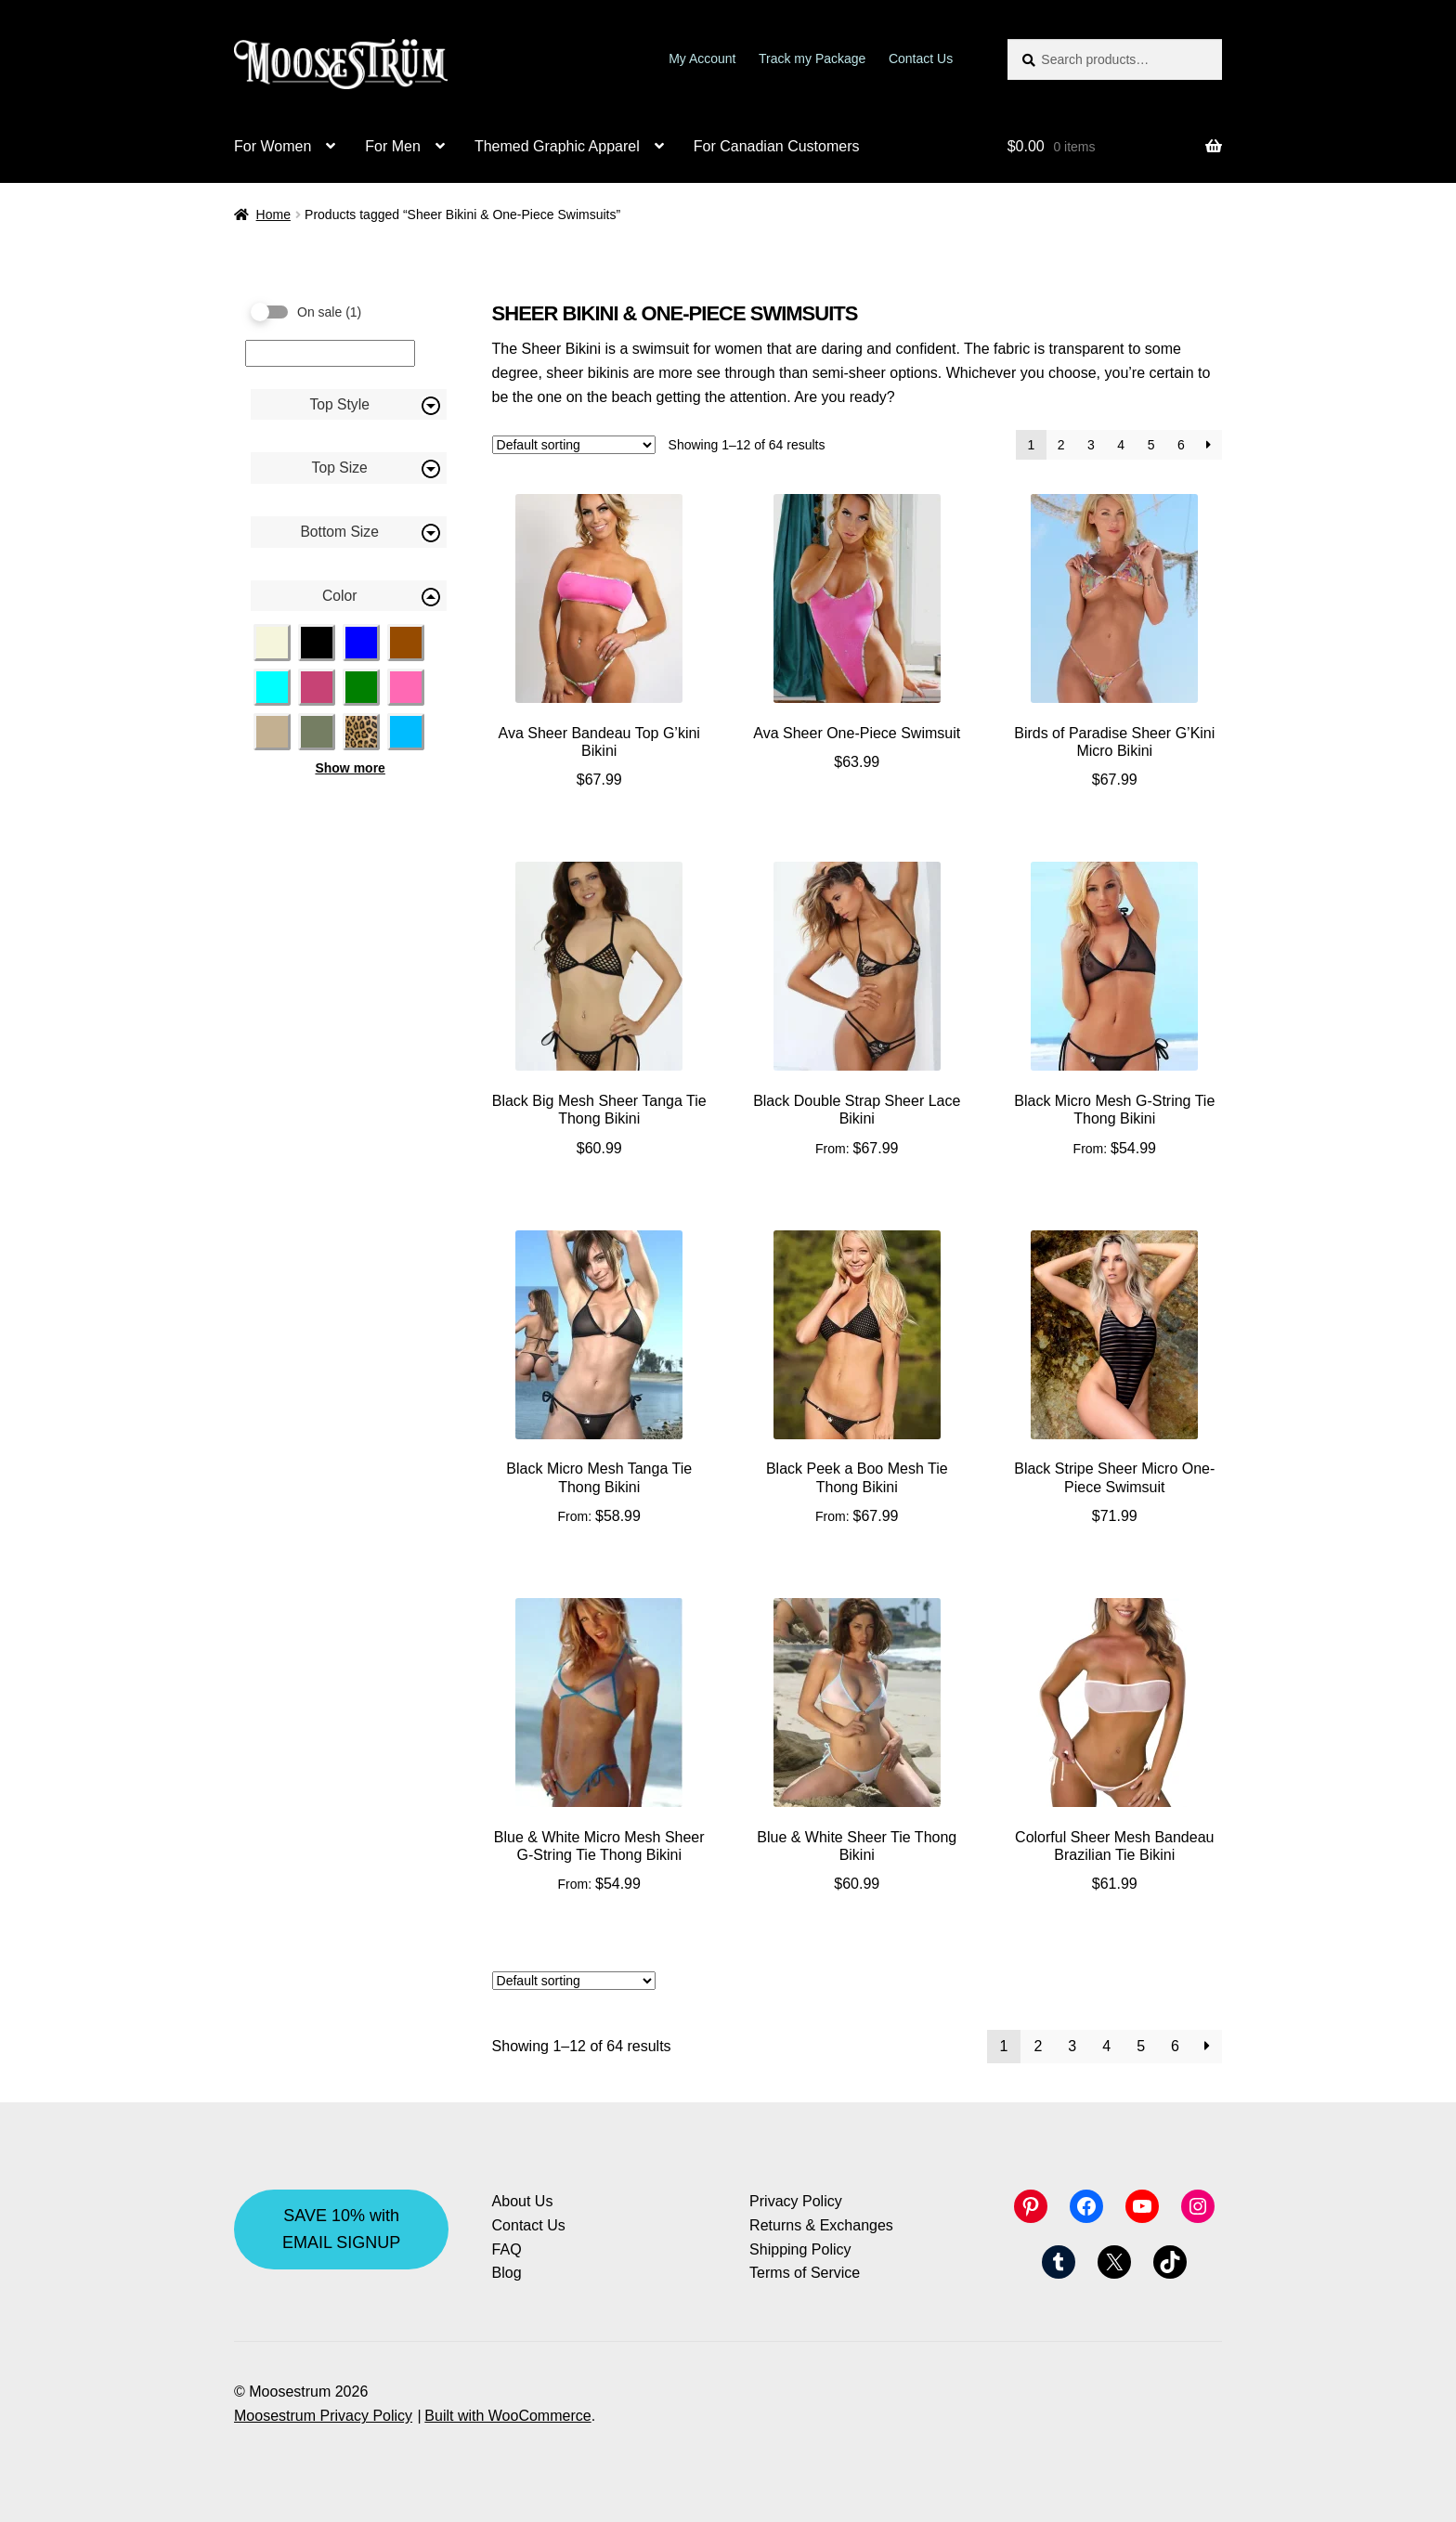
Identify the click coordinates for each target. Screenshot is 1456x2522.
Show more (349, 767)
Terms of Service (804, 2273)
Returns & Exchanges (821, 2225)
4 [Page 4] (1120, 444)
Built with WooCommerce (507, 2416)
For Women (272, 146)
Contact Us (921, 58)
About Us (522, 2201)
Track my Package (812, 58)
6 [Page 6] (1181, 444)
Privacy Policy (795, 2201)
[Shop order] (574, 445)
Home (273, 214)
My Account (702, 58)
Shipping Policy (800, 2249)
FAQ (507, 2249)
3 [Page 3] (1091, 444)
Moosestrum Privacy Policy (323, 2416)
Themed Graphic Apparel (557, 146)
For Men (393, 146)
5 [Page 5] (1151, 444)
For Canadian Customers (777, 146)
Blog (507, 2273)
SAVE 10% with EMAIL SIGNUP (341, 2229)
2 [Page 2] (1061, 444)
